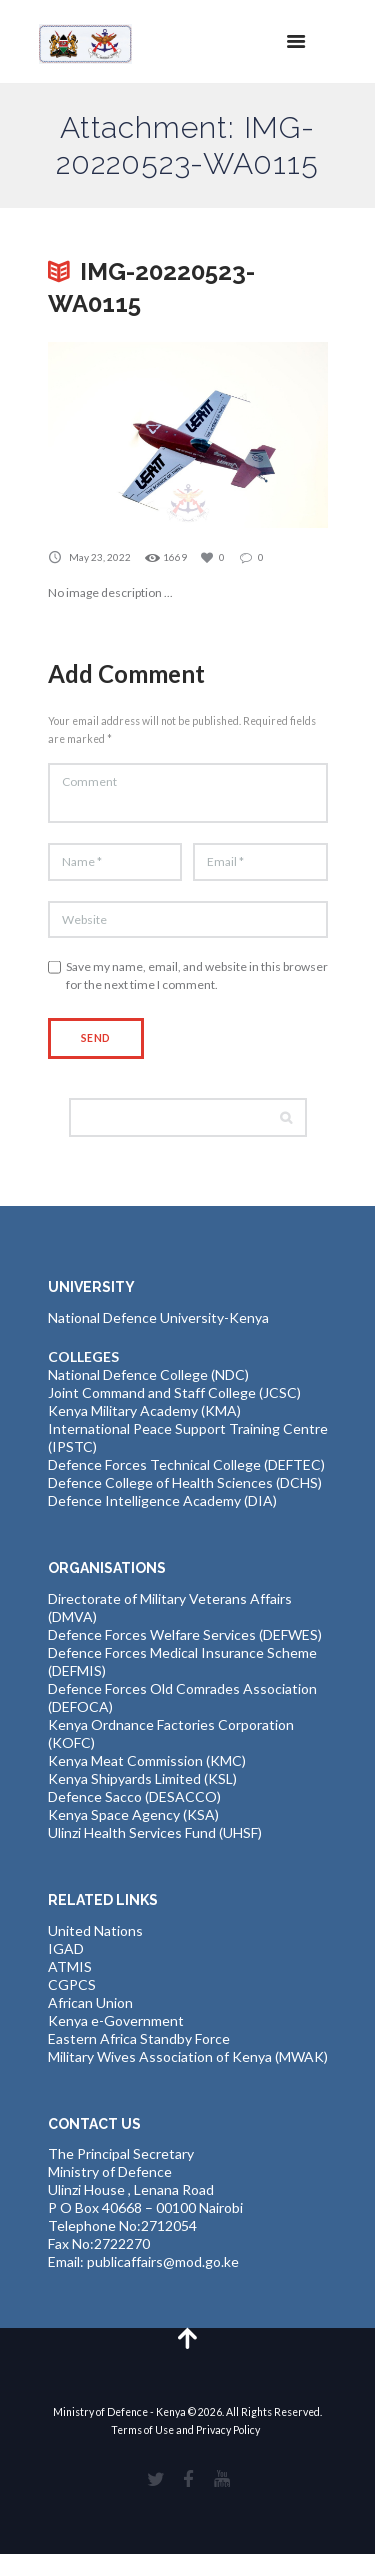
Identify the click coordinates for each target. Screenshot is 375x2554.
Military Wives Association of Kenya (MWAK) (188, 2056)
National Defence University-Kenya (158, 1317)
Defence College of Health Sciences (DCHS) (185, 1482)
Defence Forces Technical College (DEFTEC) (186, 1464)
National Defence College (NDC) (148, 1374)
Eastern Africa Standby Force (139, 2038)
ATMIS (70, 1966)
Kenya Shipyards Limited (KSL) (142, 1778)
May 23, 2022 (100, 557)
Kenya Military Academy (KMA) (144, 1410)
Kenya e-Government (116, 2020)
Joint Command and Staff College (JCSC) (174, 1392)
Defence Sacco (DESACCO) (134, 1796)
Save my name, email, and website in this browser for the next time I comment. (197, 975)
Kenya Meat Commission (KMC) (147, 1760)
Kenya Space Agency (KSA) (133, 1814)
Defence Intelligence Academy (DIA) (162, 1500)
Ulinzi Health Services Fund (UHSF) (155, 1832)
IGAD (66, 1948)
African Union (90, 2002)
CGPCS (72, 1984)
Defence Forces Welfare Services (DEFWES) (185, 1634)
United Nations (95, 1930)
